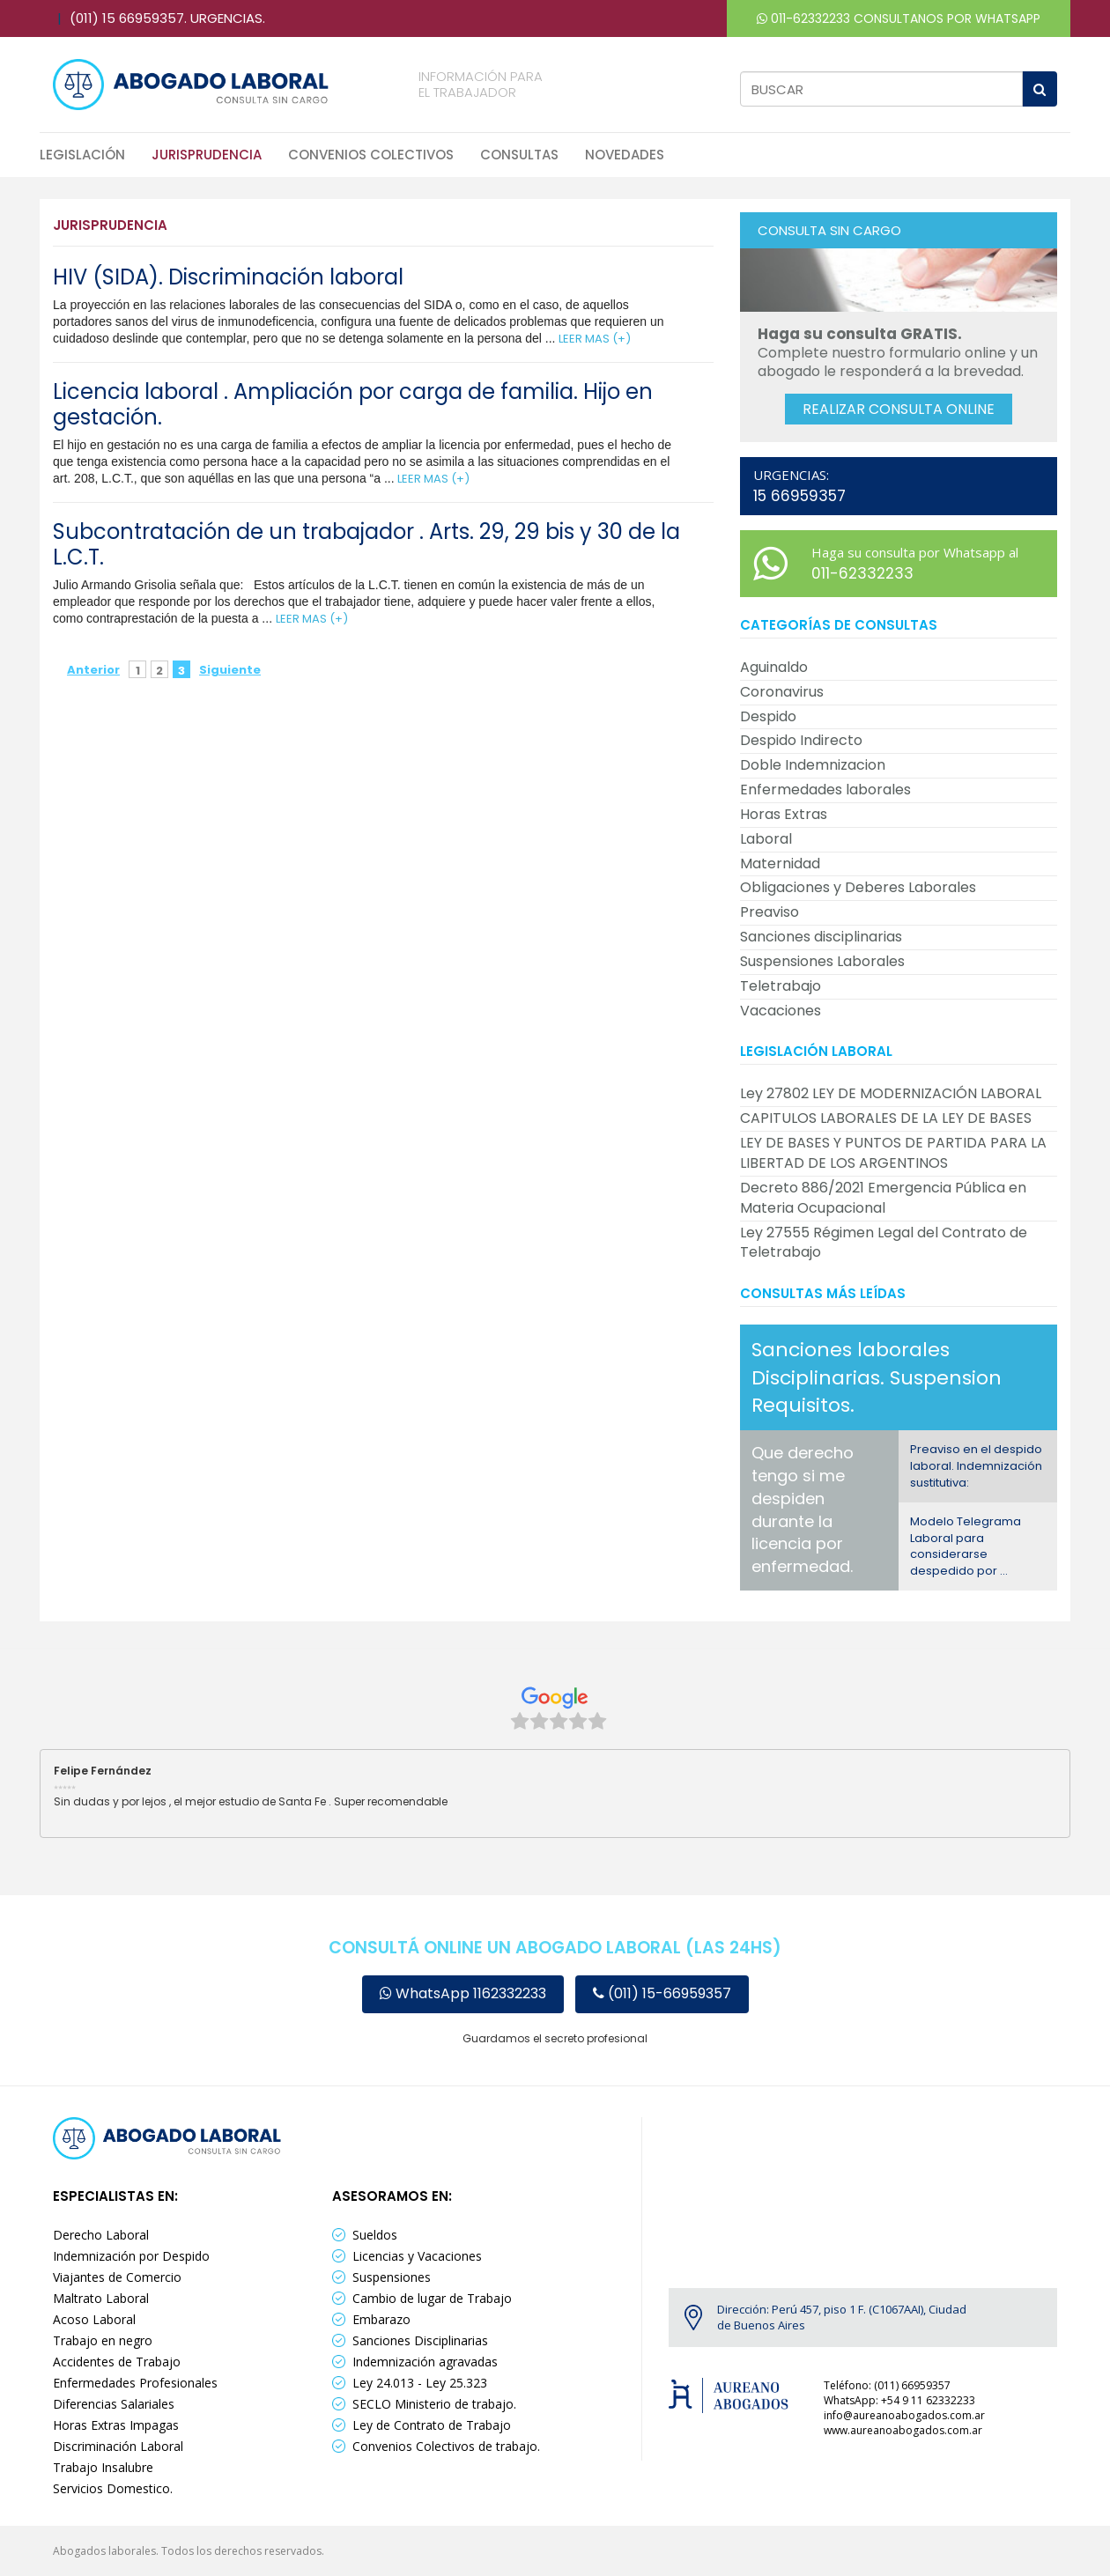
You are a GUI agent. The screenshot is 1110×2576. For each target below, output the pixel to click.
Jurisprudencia (207, 154)
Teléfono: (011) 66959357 (887, 2385)
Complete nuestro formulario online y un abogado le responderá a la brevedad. (898, 352)
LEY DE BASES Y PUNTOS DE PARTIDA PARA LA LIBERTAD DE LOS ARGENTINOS (893, 1153)
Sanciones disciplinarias (821, 936)
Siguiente (219, 669)
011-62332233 (803, 18)
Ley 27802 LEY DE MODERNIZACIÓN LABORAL (890, 1093)
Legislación (82, 154)
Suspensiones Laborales (822, 961)
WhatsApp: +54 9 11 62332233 (899, 2400)
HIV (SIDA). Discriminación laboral (228, 277)
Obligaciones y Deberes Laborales (858, 887)
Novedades (624, 154)
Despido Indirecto (801, 740)
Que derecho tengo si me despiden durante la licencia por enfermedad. (802, 1509)
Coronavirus (782, 692)
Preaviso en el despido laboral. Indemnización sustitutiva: (976, 1465)
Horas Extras (783, 814)
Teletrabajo (780, 986)
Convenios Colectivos (371, 154)
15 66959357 (799, 495)
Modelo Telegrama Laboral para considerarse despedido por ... (965, 1546)
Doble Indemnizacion (812, 765)
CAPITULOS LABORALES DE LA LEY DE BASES (886, 1118)
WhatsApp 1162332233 (463, 1993)
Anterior (93, 669)
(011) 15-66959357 (662, 1993)
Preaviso (769, 912)
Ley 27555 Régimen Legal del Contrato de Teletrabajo (883, 1242)
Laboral (766, 839)
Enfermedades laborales (825, 789)
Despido (768, 716)
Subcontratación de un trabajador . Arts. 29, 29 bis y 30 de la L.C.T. (366, 544)
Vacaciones (780, 1010)
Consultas (519, 154)
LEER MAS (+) (595, 338)
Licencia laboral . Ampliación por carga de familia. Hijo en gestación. (353, 404)
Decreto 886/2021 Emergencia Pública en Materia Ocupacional (883, 1197)
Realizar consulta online (899, 409)
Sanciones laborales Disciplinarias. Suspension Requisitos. (876, 1377)
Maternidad (780, 863)
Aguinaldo (774, 667)
